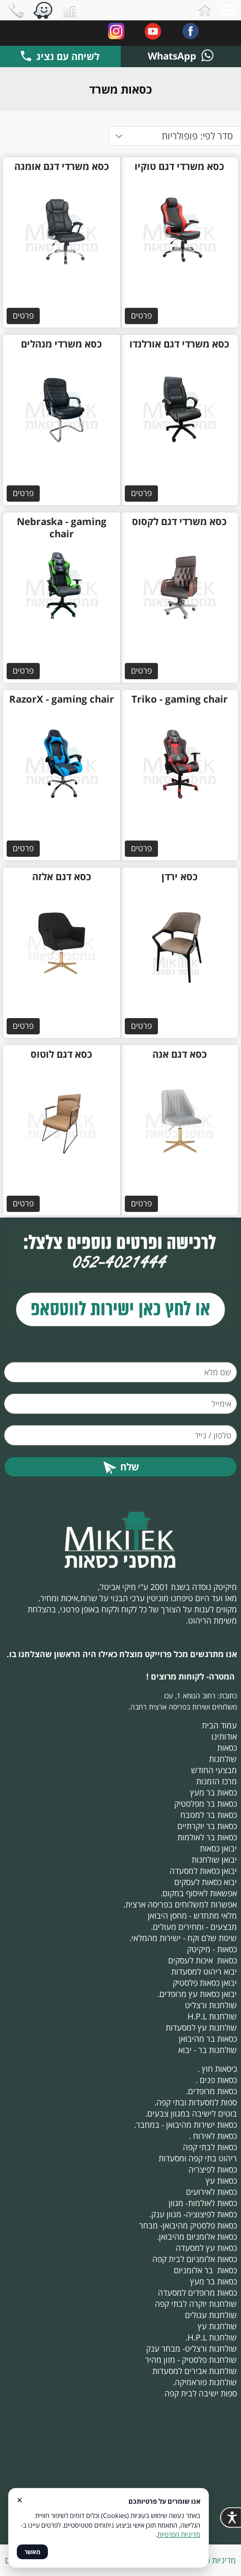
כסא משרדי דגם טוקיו (179, 166)
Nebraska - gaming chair (61, 527)
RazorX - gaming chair (61, 699)
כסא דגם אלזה (61, 876)
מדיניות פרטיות (211, 2560)
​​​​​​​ (120, 1309)
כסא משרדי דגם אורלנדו (179, 344)
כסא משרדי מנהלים (61, 344)
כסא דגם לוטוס (61, 1054)
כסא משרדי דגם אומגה (61, 166)
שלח (120, 1466)
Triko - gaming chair (179, 699)
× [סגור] (19, 2499)
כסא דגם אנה (179, 1054)
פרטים (141, 315)
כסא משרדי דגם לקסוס (179, 521)
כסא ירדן (180, 876)
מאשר (32, 2552)
